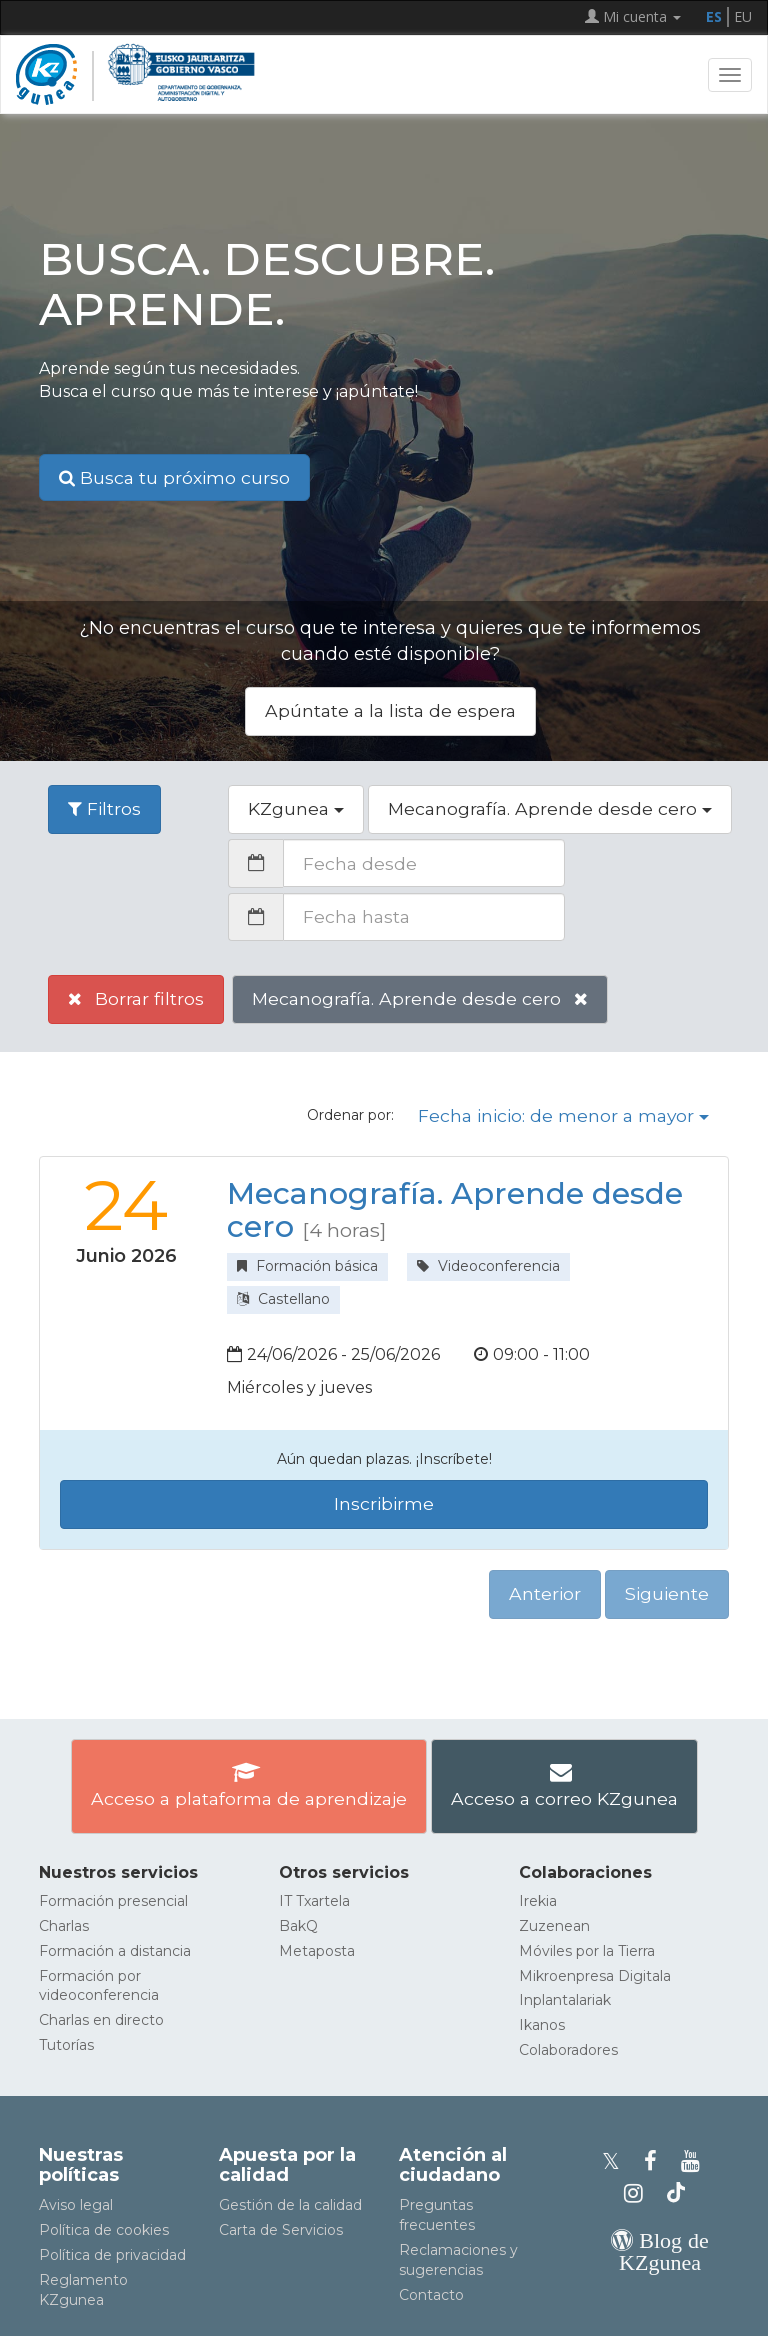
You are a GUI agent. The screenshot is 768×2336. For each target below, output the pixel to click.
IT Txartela (314, 1901)
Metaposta (317, 1951)
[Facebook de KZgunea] (656, 2161)
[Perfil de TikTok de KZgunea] (676, 2193)
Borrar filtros (136, 998)
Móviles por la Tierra (587, 1951)
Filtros (104, 808)
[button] (296, 809)
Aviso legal (76, 2205)
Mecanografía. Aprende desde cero (420, 998)
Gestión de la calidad (290, 2205)
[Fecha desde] (424, 863)
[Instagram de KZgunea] (639, 2193)
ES (714, 16)
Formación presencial (113, 1901)
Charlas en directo (101, 2020)
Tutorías (66, 2045)
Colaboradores (568, 2050)
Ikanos (542, 2025)
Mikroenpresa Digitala (595, 1976)
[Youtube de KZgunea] (693, 2161)
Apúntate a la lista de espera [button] (390, 710)
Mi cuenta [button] (633, 16)
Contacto (431, 2295)
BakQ (298, 1926)
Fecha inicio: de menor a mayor (563, 1115)
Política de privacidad (112, 2255)
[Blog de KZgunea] (660, 2262)
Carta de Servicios (281, 2230)
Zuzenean (554, 1926)
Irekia (538, 1901)
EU (743, 16)
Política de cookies (104, 2230)
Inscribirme (384, 1503)
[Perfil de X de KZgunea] (617, 2161)
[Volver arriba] (723, 2311)
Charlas (64, 1926)
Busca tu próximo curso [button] (174, 477)
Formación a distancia (115, 1951)
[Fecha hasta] (424, 917)
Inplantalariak (565, 2000)
